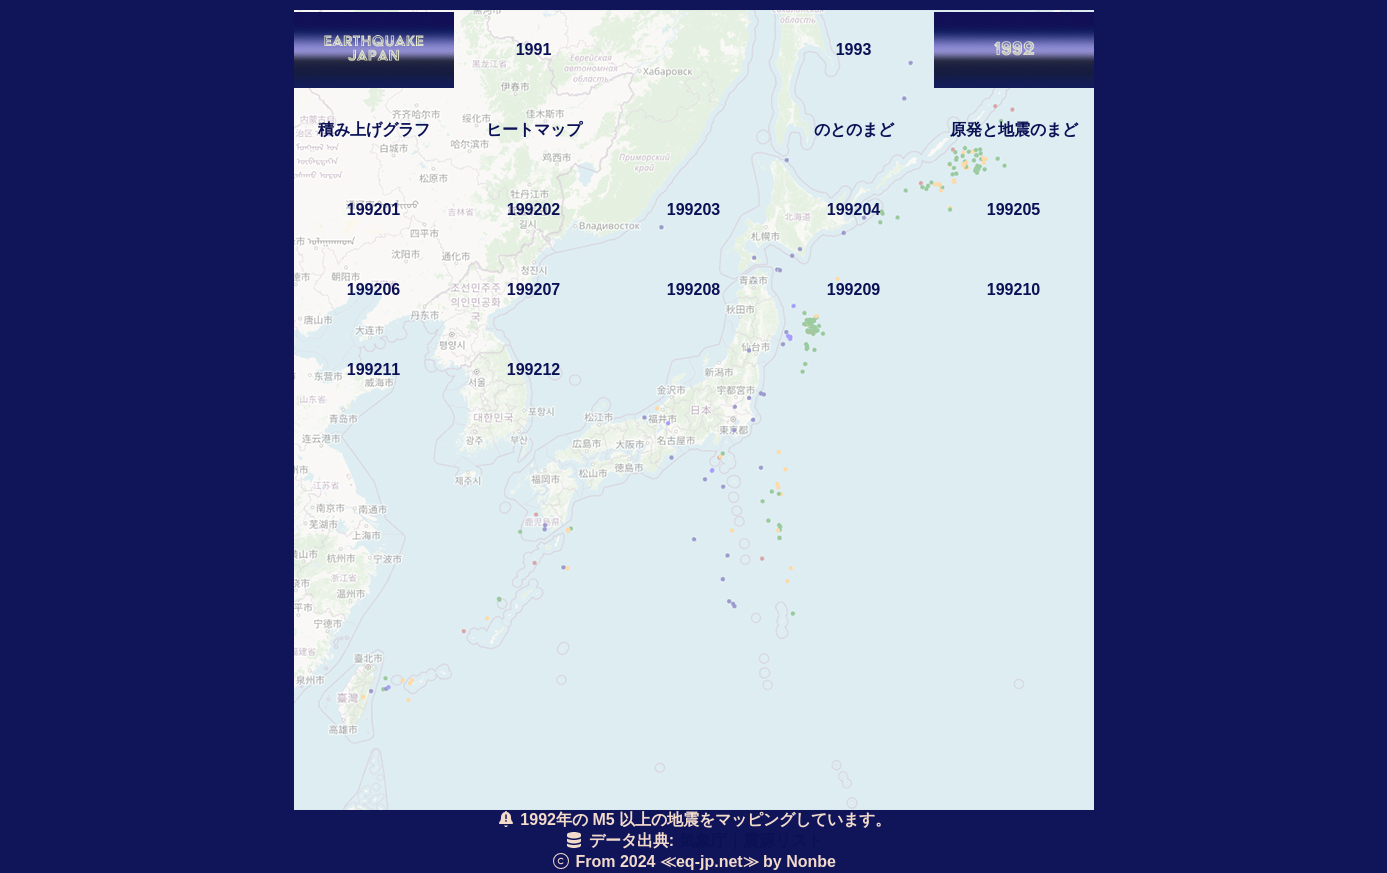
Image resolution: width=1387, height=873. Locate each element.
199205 (1013, 209)
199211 (373, 369)
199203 (693, 209)
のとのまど (854, 129)
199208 (693, 289)
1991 (534, 49)
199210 (1013, 289)
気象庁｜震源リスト (751, 840)
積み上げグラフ (374, 129)
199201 (373, 209)
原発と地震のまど (1014, 129)
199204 (853, 209)
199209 (853, 289)
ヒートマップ (534, 129)
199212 (533, 369)
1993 (854, 49)
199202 (533, 209)
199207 (533, 289)
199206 (373, 289)
